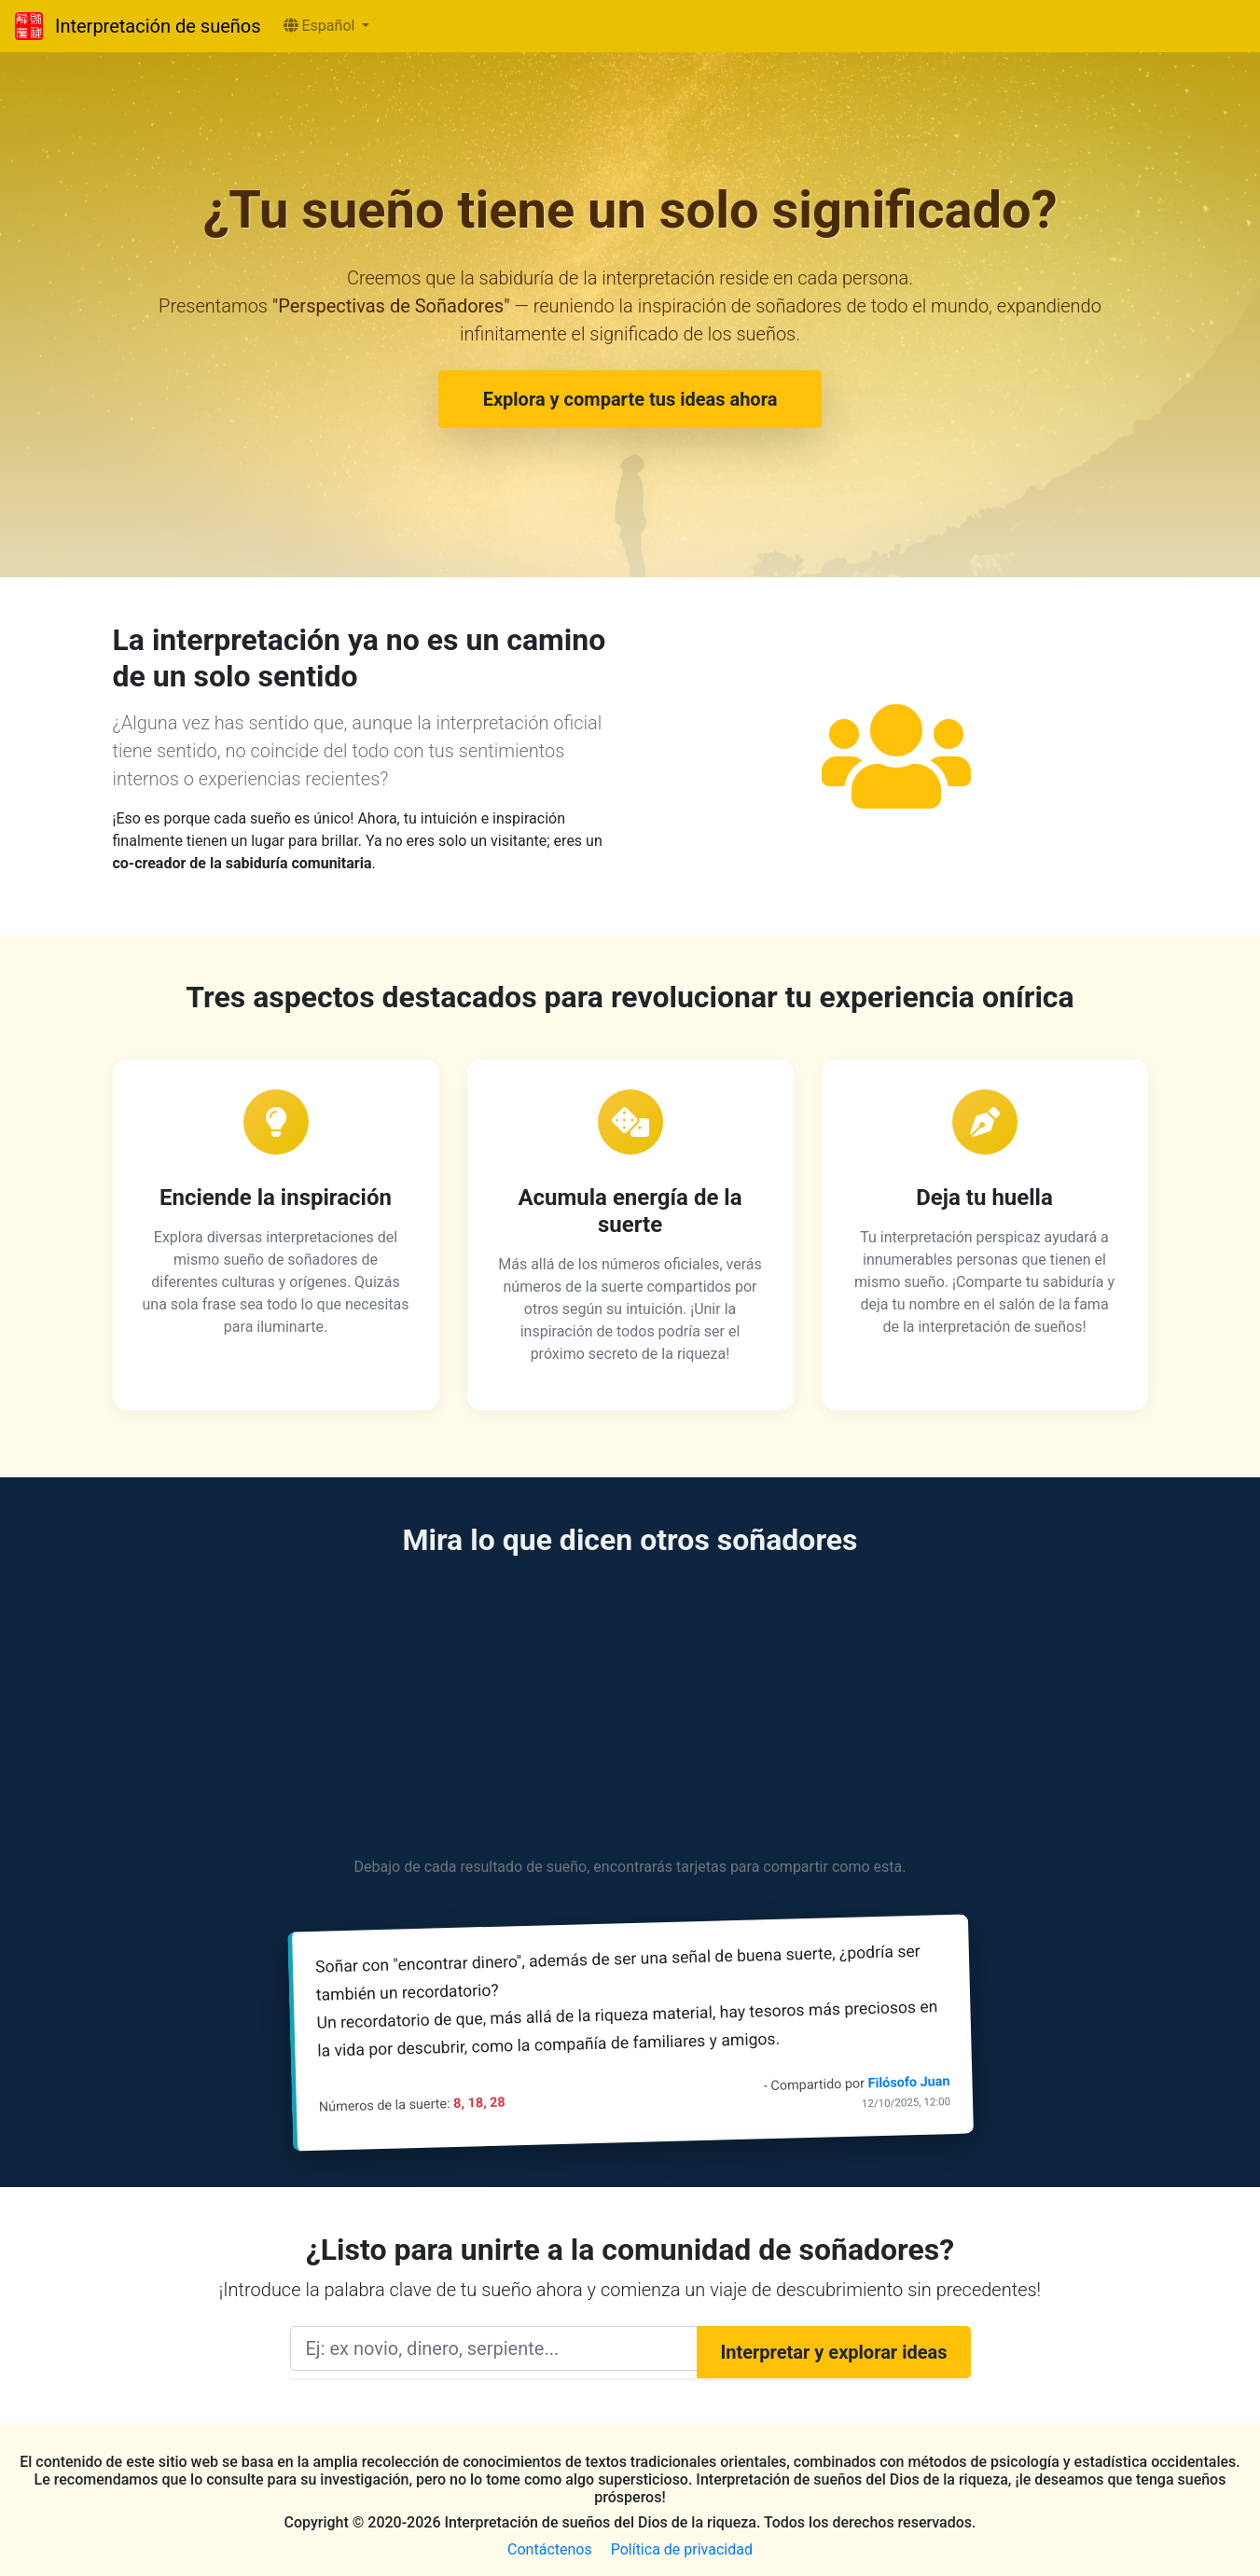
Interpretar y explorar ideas (833, 2352)
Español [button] (321, 26)
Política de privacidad (682, 2549)
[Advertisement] (630, 1710)
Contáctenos (549, 2549)
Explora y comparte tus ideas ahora (630, 399)
